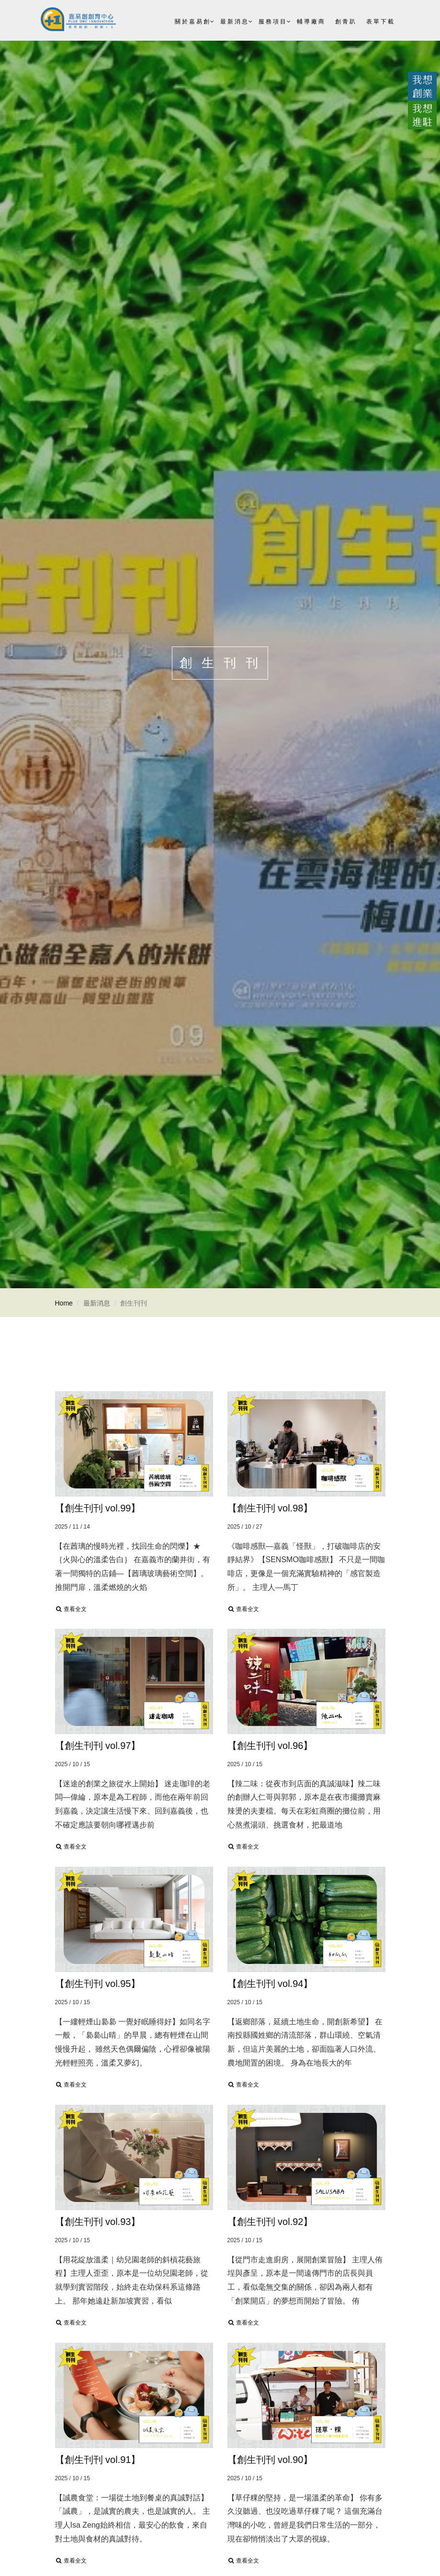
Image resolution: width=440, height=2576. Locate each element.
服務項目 (273, 21)
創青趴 (346, 21)
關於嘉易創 (193, 21)
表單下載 (380, 21)
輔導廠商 (311, 21)
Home (64, 1303)
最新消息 (234, 21)
